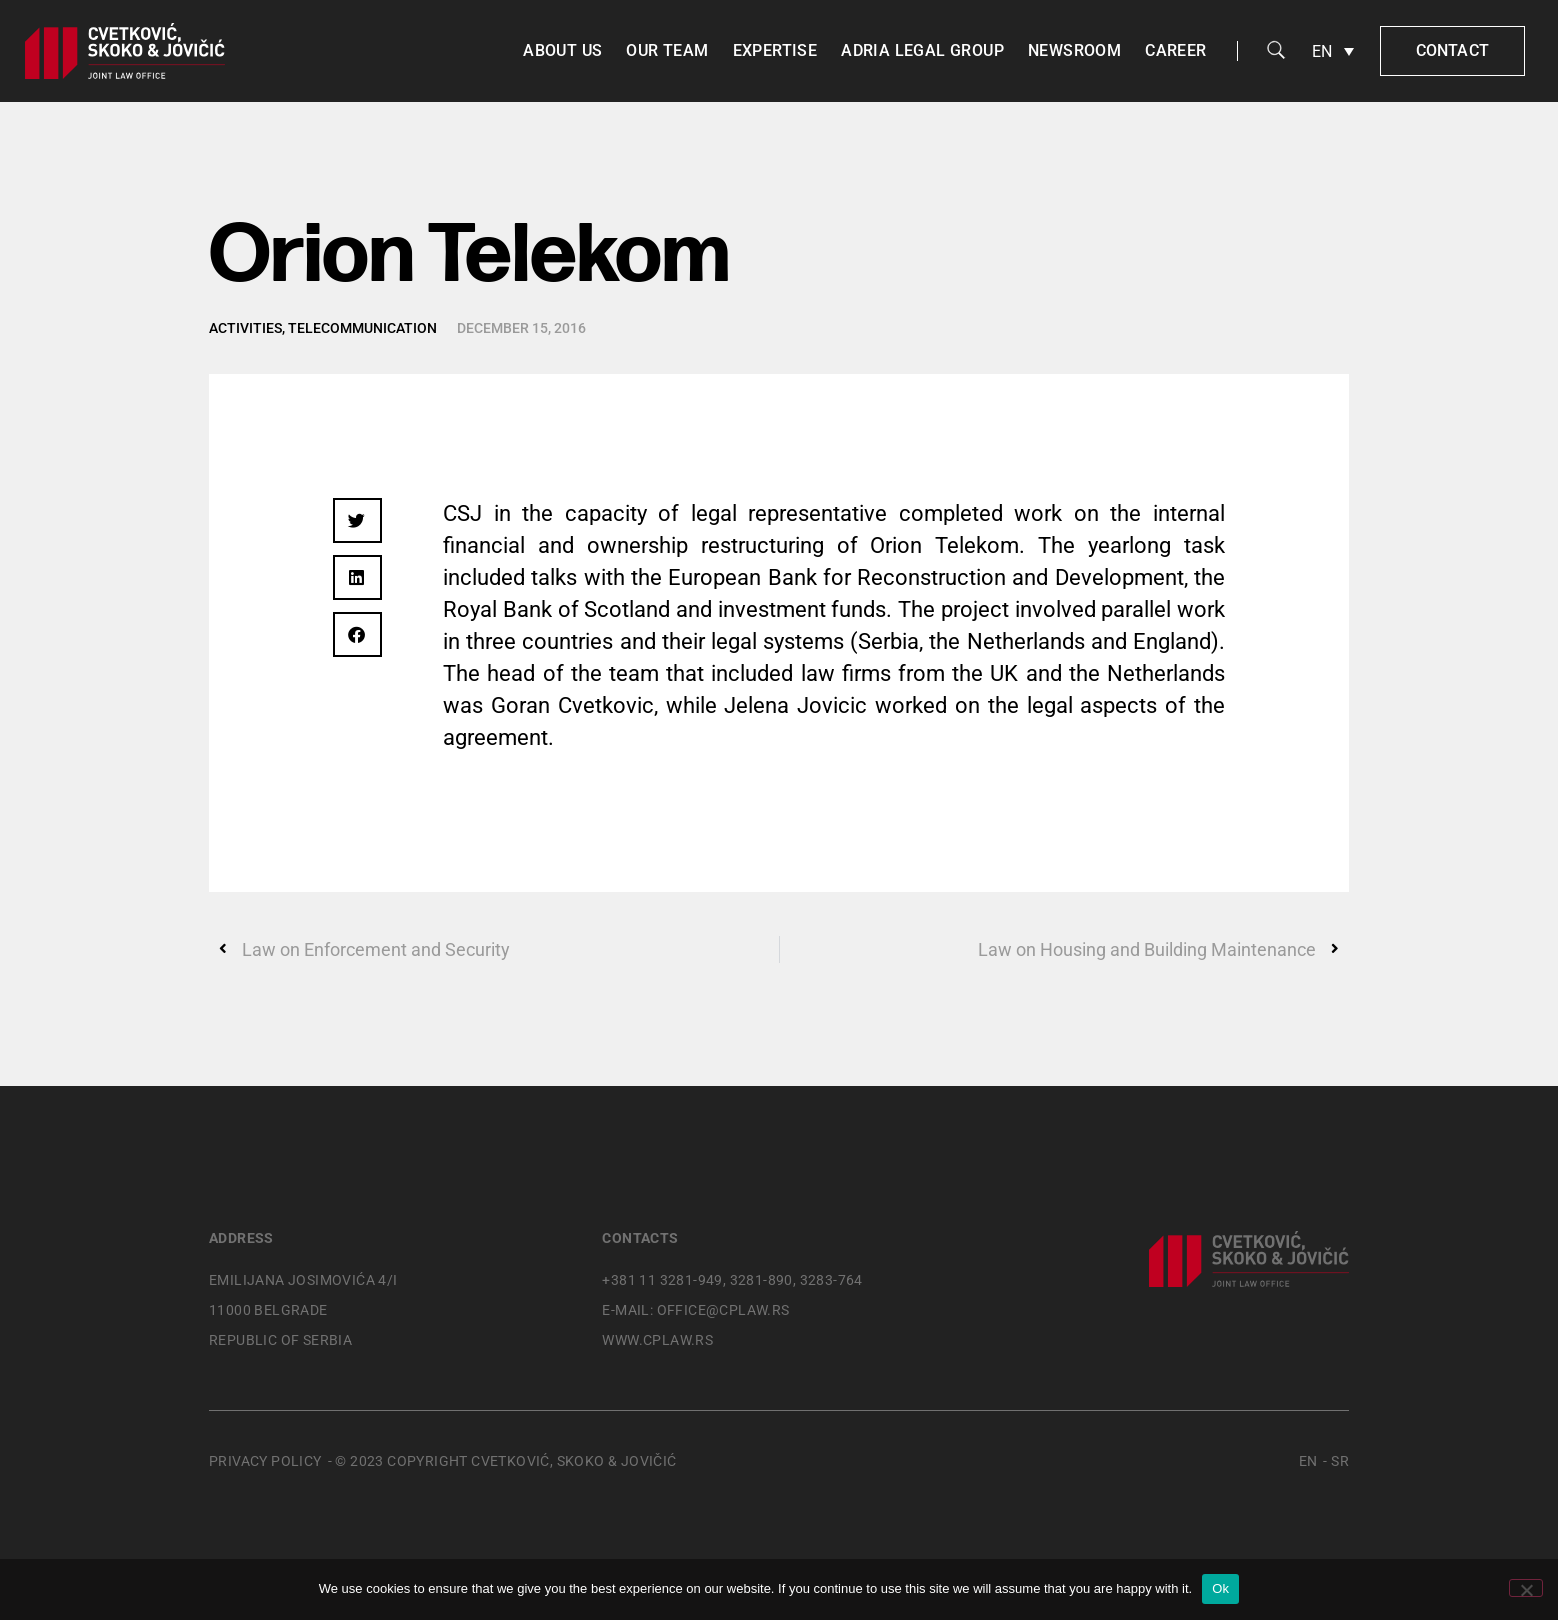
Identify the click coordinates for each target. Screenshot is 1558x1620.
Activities (245, 328)
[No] (1526, 1588)
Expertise (775, 50)
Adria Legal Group (922, 50)
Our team (667, 50)
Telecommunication (362, 328)
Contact (1452, 50)
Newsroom (1074, 50)
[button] (357, 520)
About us (562, 50)
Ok (1220, 1588)
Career (1175, 50)
